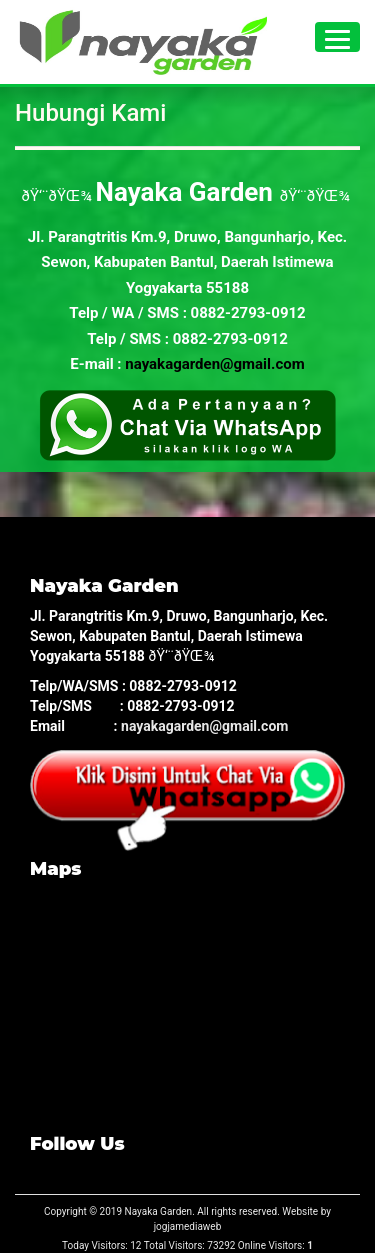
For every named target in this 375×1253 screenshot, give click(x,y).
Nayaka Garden (159, 1211)
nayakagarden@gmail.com (214, 364)
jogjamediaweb (188, 1226)
